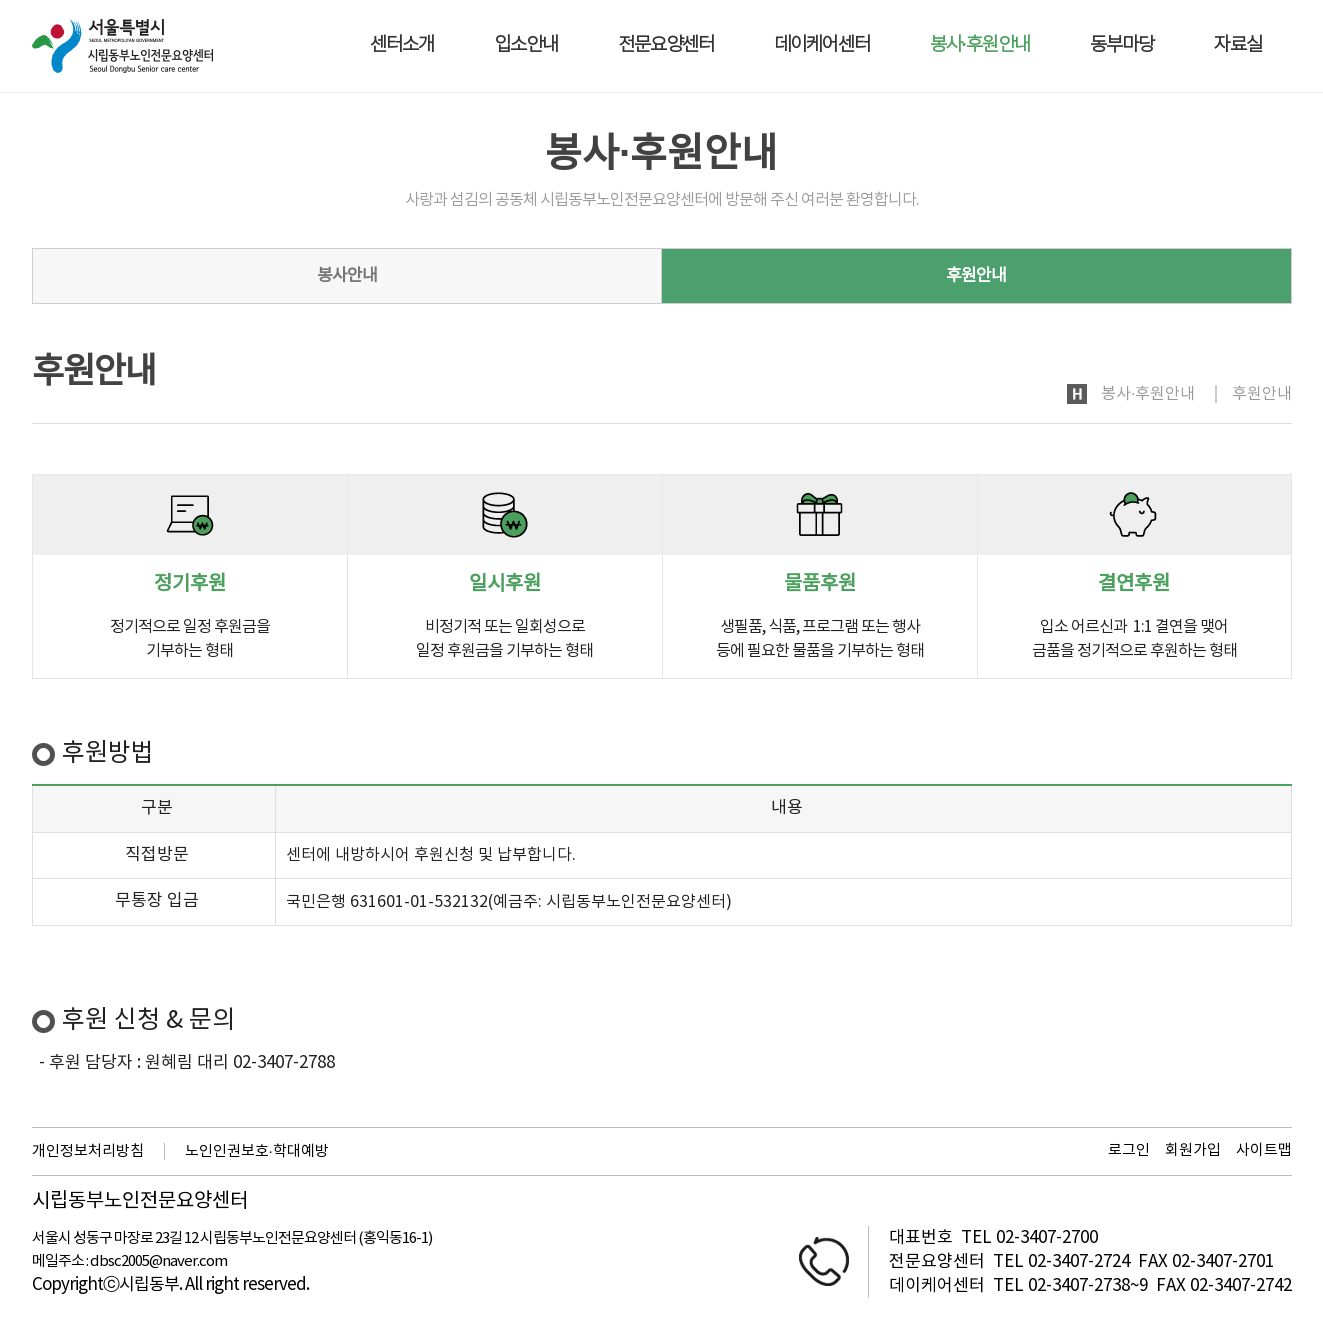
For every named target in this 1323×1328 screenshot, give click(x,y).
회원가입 (1193, 1150)
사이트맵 (1264, 1150)
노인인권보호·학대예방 (257, 1151)
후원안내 (976, 276)
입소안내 (526, 45)
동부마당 (1122, 45)
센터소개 (402, 45)
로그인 (1129, 1150)
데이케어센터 (822, 45)
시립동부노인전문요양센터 (140, 1202)
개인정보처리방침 (88, 1151)
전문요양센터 (666, 45)
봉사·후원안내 (980, 45)
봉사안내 (347, 276)
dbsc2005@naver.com (158, 1261)
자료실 (1238, 45)
